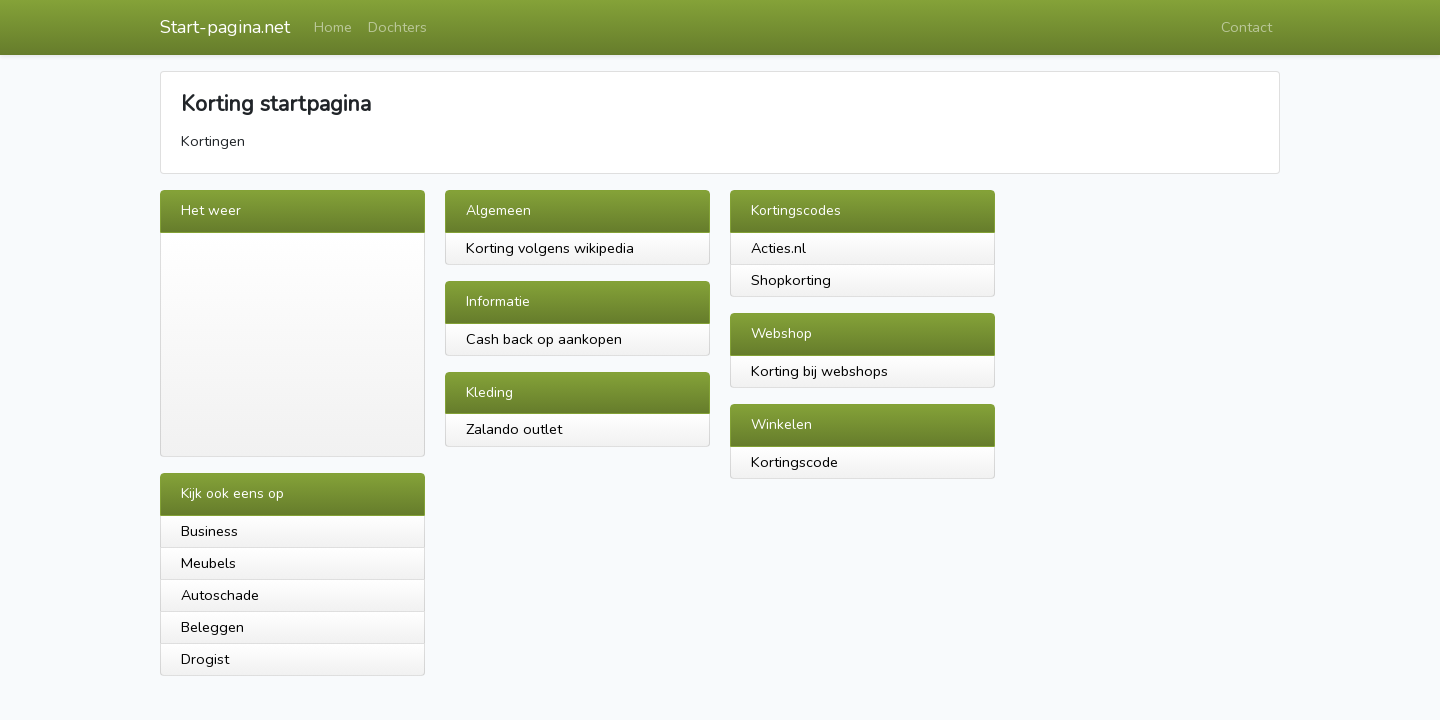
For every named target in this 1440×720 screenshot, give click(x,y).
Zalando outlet (514, 429)
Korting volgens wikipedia (550, 248)
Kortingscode (794, 462)
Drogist (205, 659)
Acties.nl (778, 248)
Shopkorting (791, 280)
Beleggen (212, 627)
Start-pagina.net (225, 27)
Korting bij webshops (819, 371)
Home (333, 27)
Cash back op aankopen (544, 339)
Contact (1246, 27)
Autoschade (220, 595)
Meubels (208, 563)
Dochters (397, 27)
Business (209, 531)
